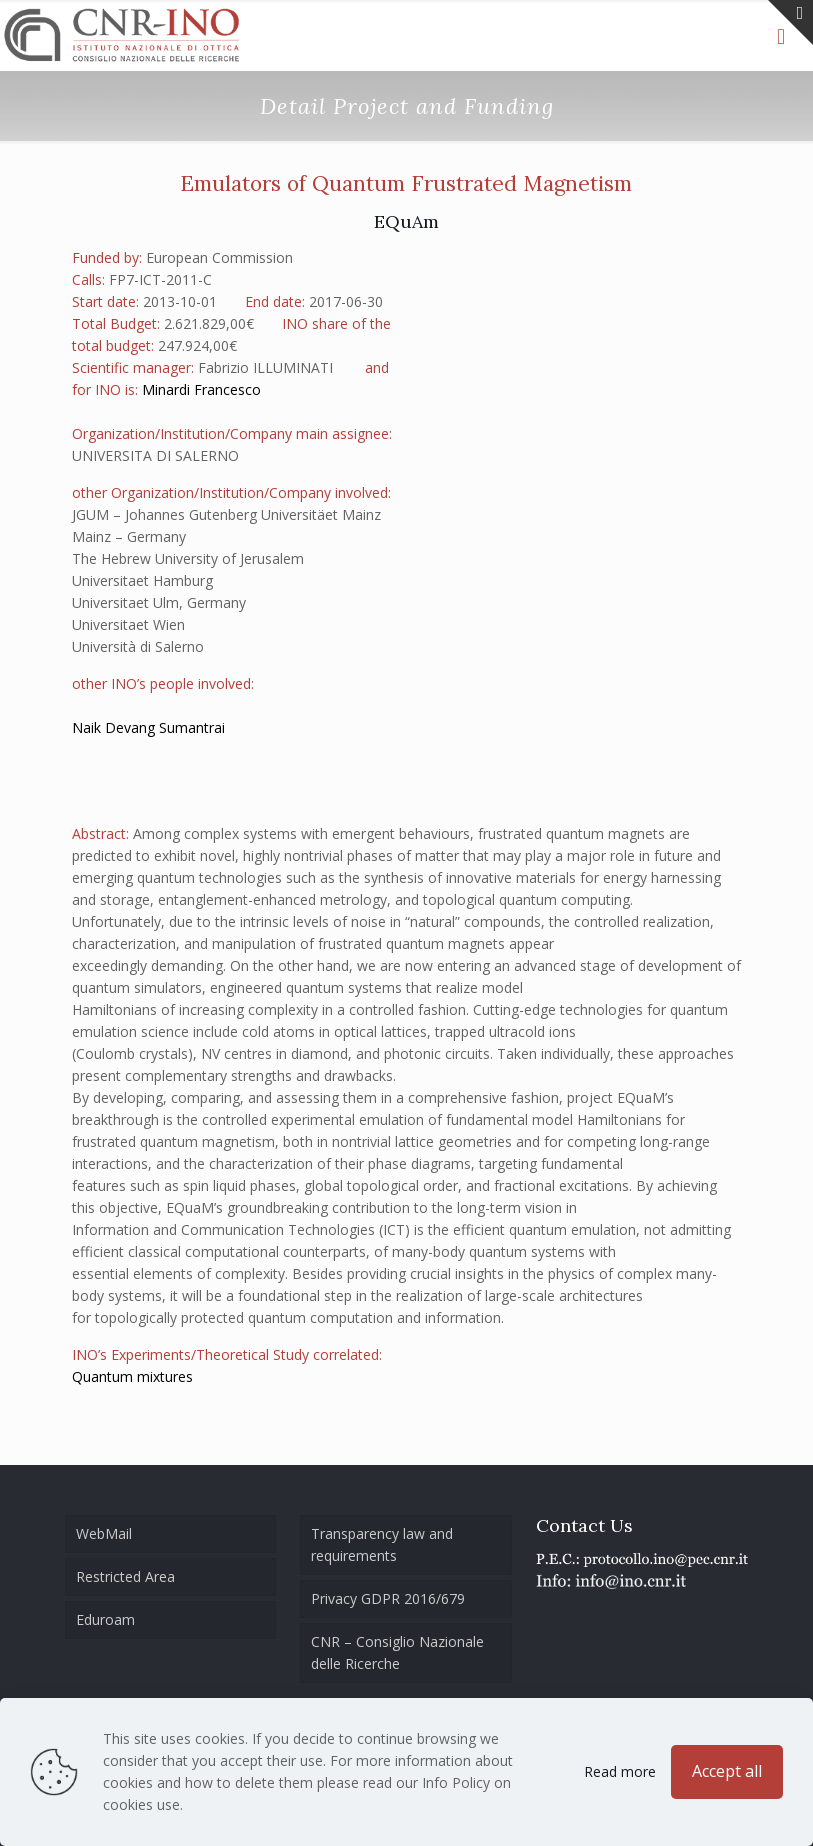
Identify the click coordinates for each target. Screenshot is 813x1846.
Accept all (727, 1771)
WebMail (104, 1533)
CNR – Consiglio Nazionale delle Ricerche (397, 1652)
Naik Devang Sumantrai (148, 727)
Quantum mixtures (132, 1376)
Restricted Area (125, 1576)
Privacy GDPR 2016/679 (388, 1598)
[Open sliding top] (790, 22)
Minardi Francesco (201, 389)
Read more (620, 1771)
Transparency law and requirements (382, 1544)
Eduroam (105, 1619)
